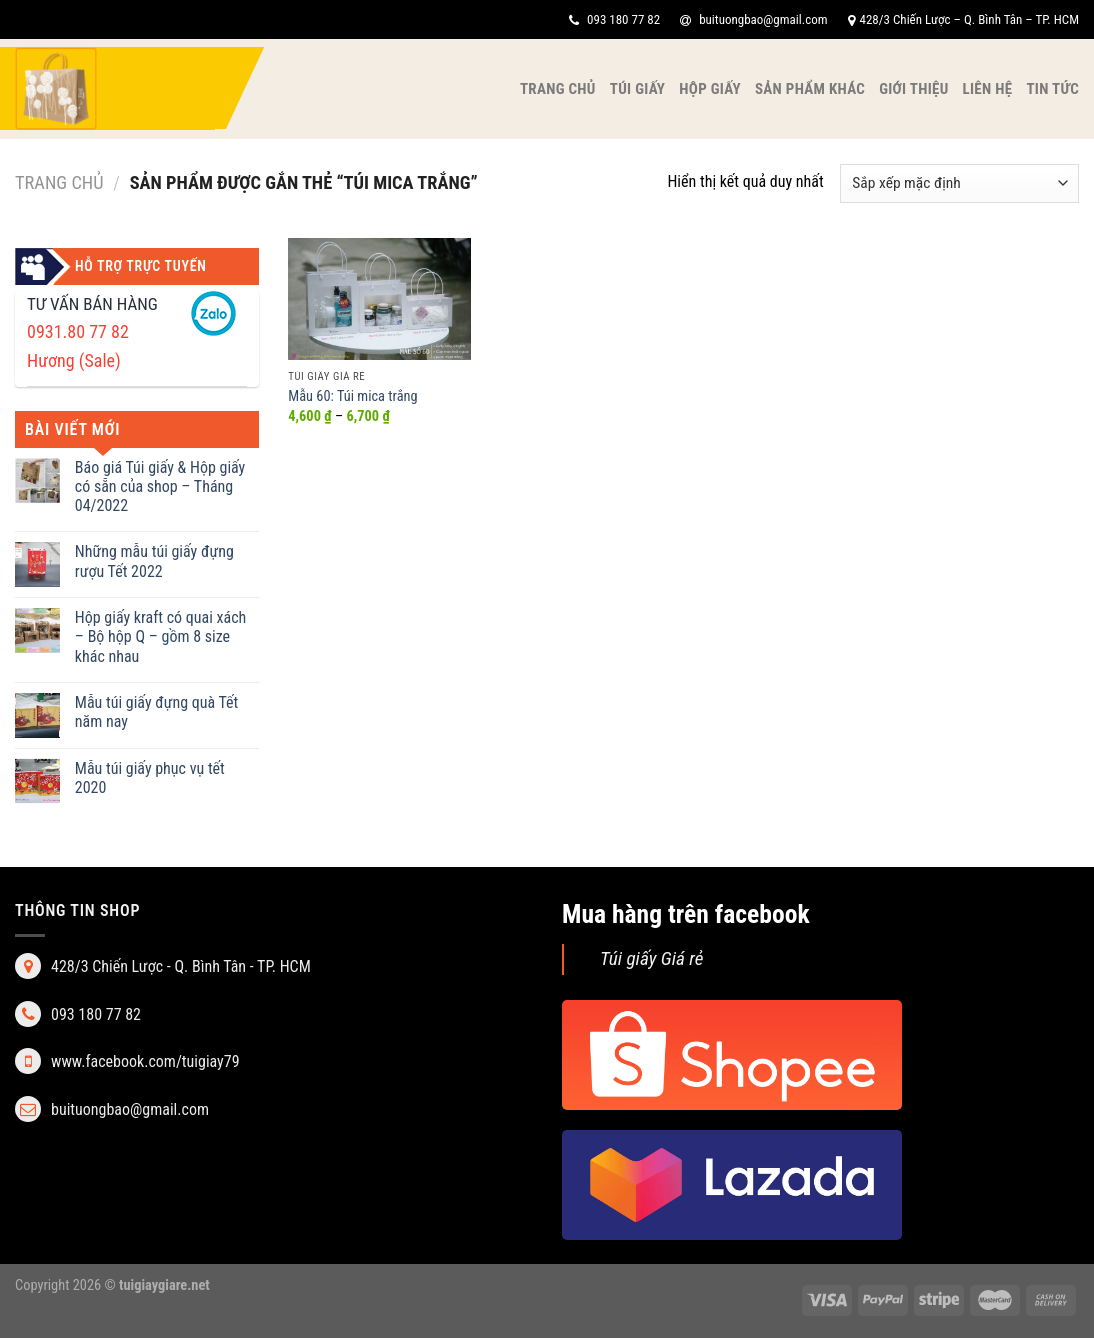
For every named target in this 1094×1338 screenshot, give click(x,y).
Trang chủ (558, 89)
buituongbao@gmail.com (753, 19)
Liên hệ (988, 89)
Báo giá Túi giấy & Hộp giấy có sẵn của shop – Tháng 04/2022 (160, 486)
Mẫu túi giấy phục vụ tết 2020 (150, 778)
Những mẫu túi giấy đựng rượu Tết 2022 (154, 561)
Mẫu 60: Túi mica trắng (352, 396)
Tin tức (1052, 89)
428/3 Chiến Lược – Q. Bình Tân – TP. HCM (963, 19)
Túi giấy (638, 89)
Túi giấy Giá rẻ (652, 958)
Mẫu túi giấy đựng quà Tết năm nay (157, 712)
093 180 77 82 (614, 19)
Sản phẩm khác (810, 89)
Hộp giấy (710, 89)
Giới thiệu (913, 89)
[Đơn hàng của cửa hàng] (959, 183)
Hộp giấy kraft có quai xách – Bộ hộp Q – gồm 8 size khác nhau (161, 636)
